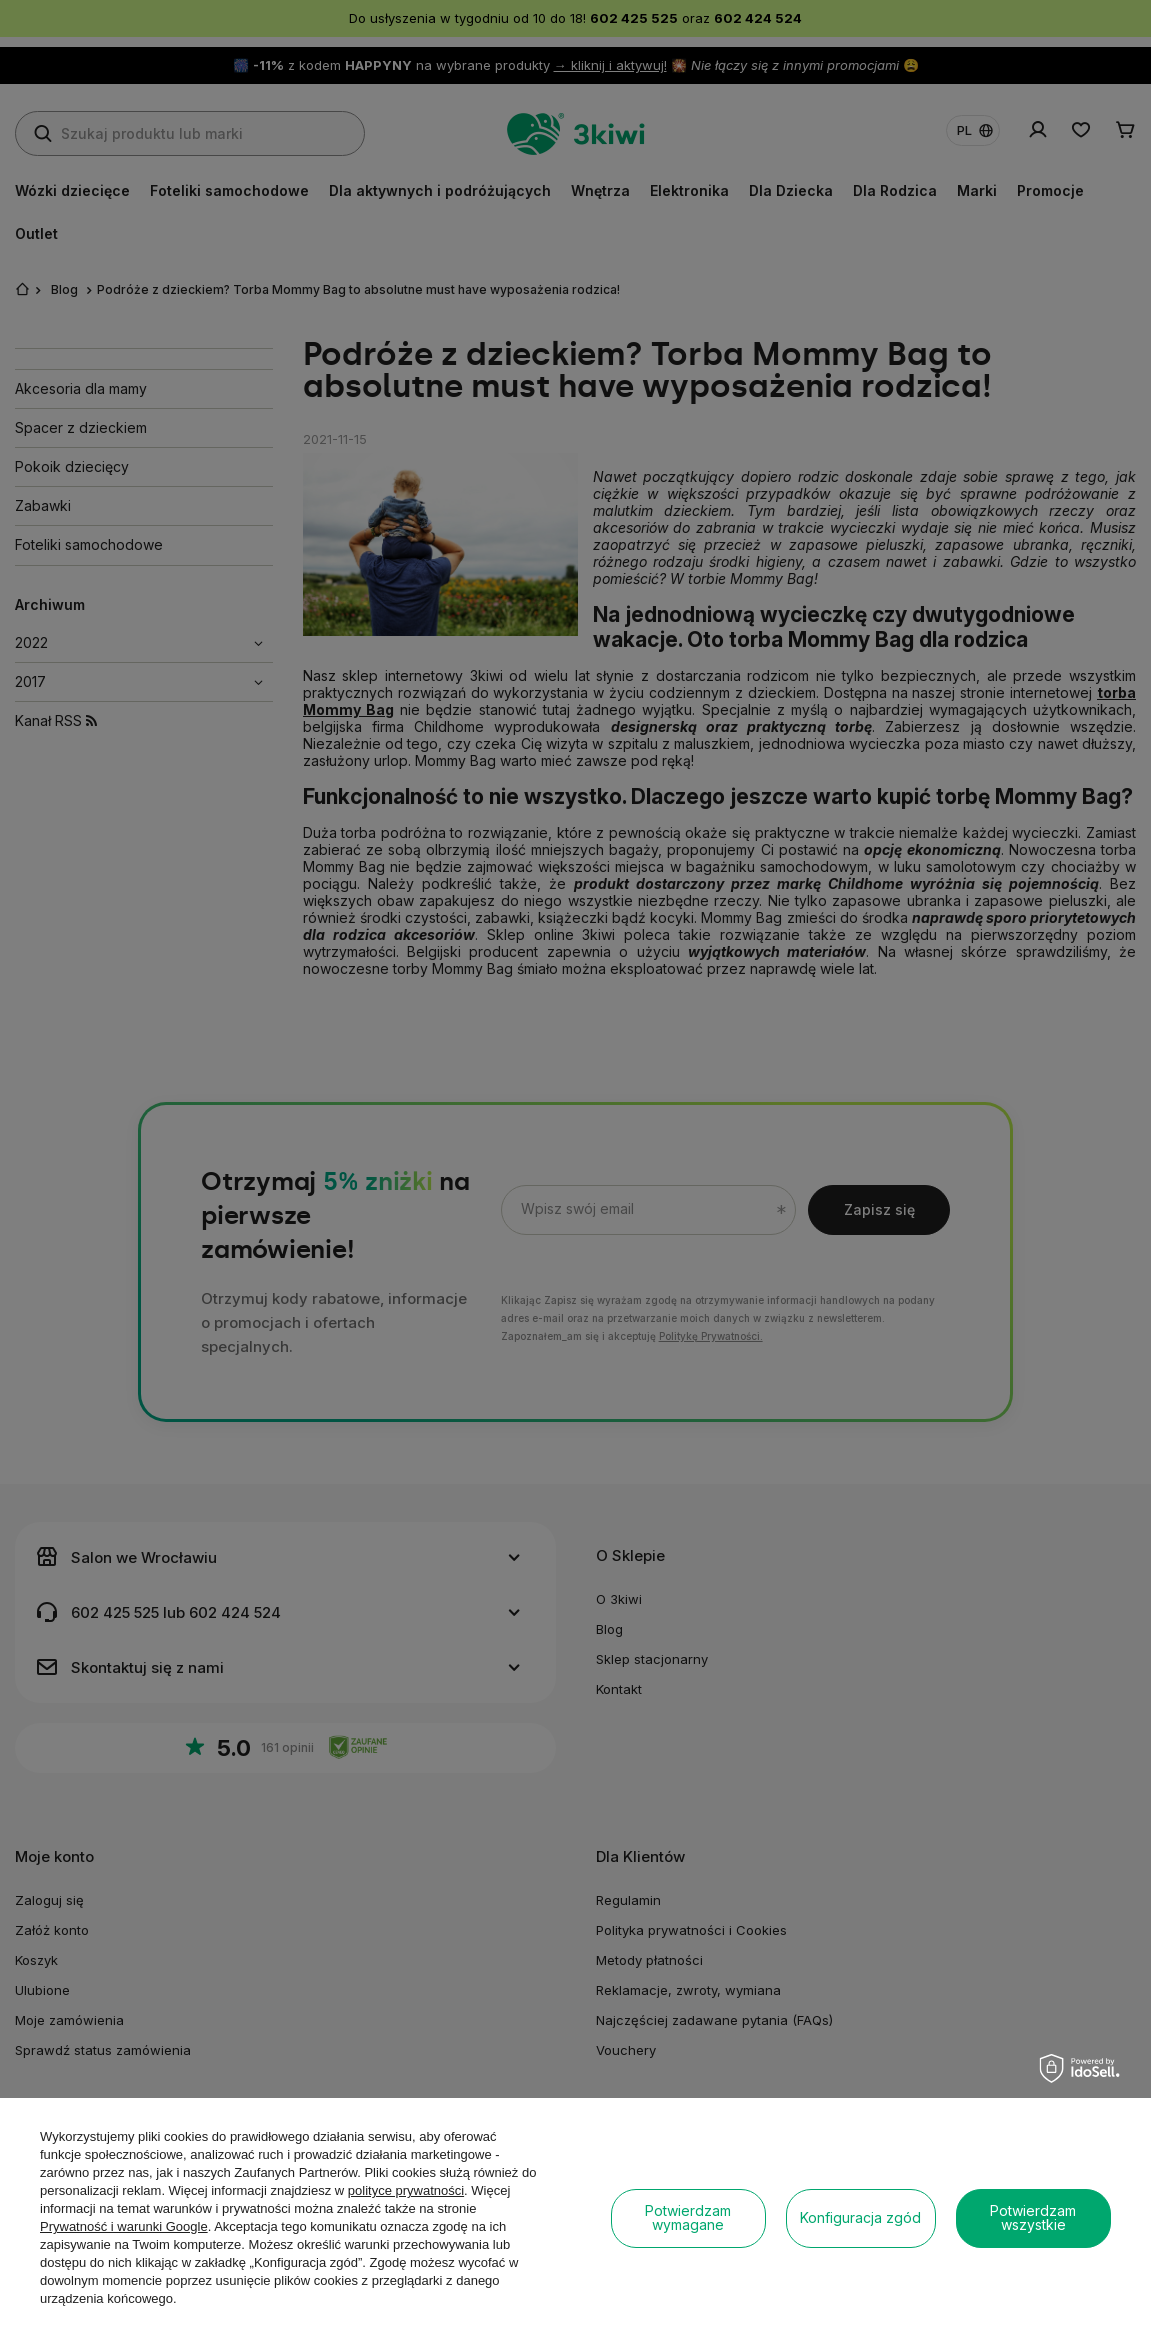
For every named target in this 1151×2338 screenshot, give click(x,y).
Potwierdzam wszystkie (1033, 2217)
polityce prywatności (406, 2190)
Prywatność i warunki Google (124, 2226)
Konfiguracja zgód (860, 2217)
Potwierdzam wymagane (688, 2217)
